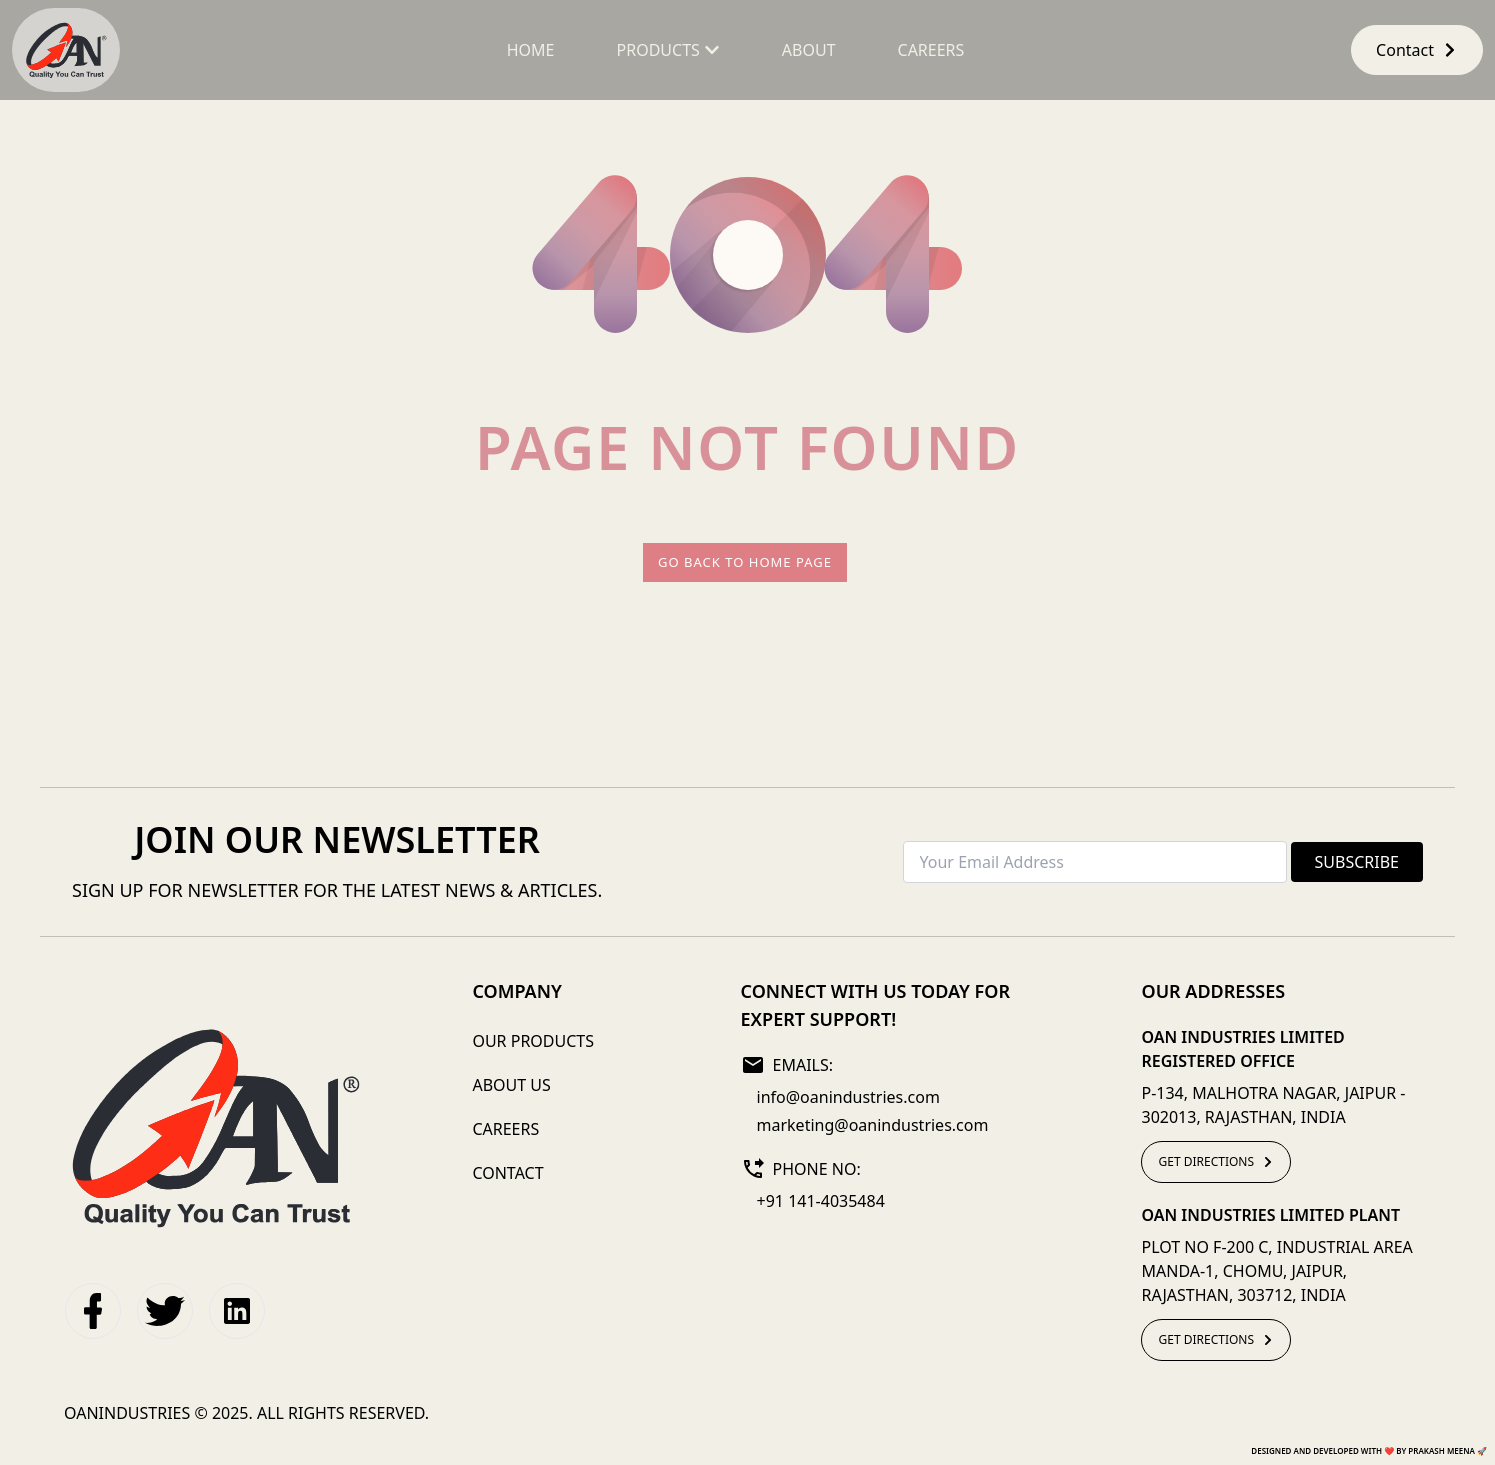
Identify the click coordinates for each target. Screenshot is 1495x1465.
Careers (931, 50)
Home (531, 50)
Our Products (533, 1041)
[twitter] (165, 1311)
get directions (1216, 1161)
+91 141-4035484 (821, 1201)
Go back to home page (745, 562)
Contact (1417, 50)
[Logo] (215, 1127)
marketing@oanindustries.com (873, 1125)
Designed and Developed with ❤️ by (1369, 1450)
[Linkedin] (237, 1311)
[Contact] (1417, 50)
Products (668, 50)
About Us (511, 1085)
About (809, 50)
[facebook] (93, 1311)
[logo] (66, 50)
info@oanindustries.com (848, 1097)
